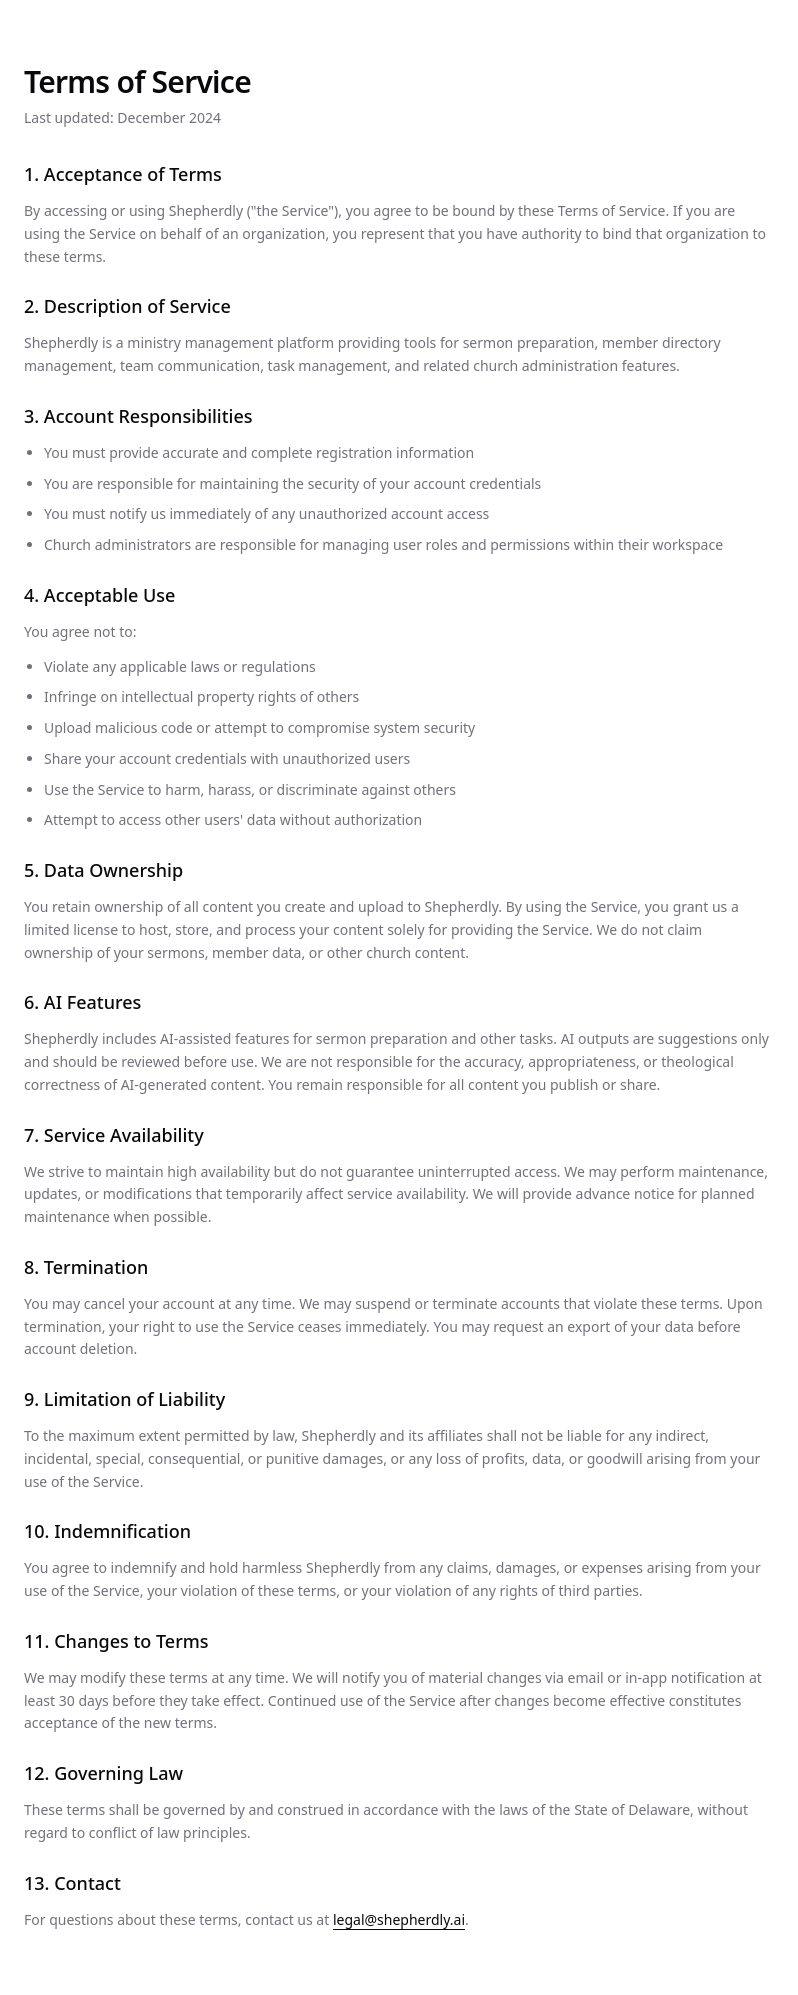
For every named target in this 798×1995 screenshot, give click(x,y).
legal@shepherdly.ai (399, 1919)
